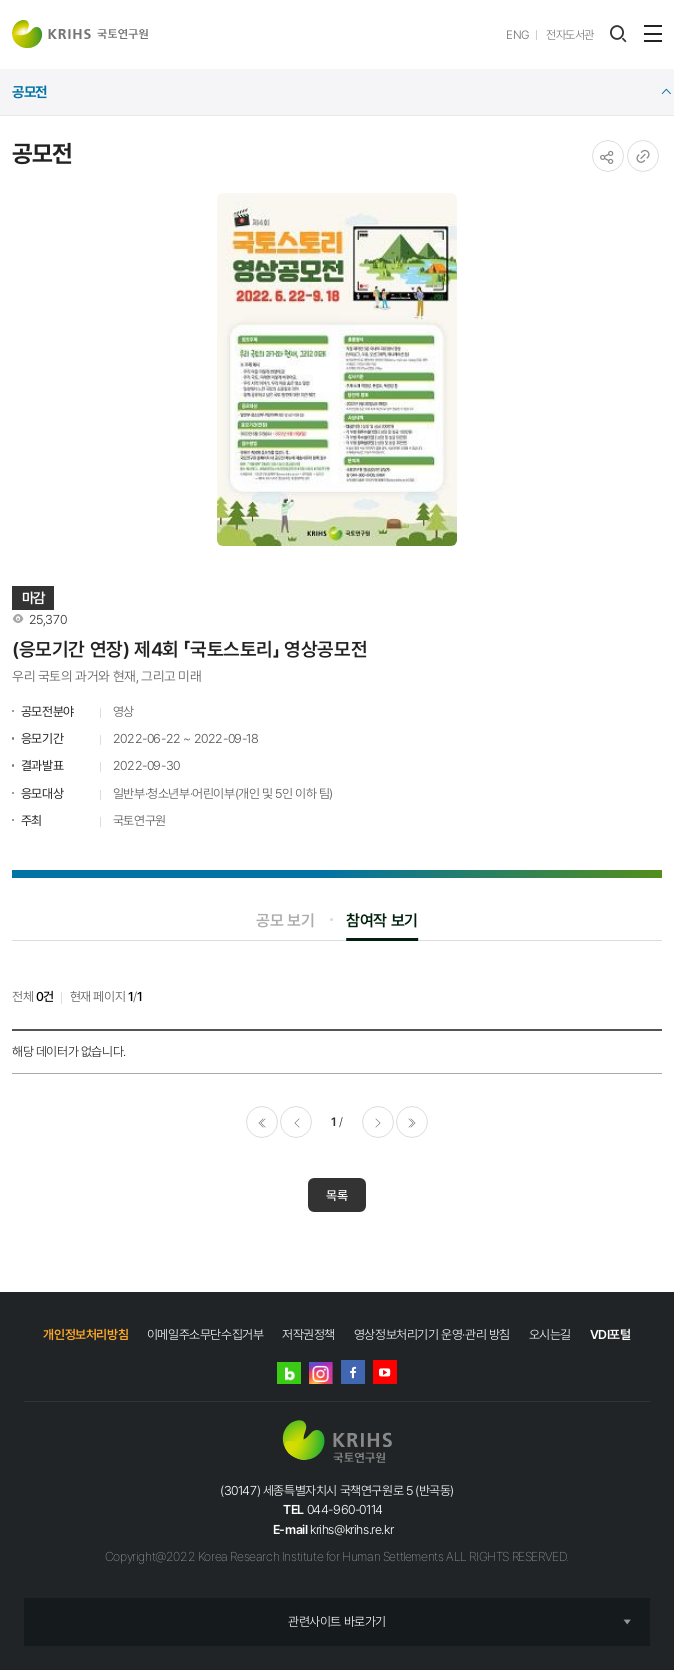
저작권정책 (308, 1334)
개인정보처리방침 (85, 1334)
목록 (337, 1195)
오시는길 (550, 1334)
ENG (517, 35)
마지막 (412, 1122)
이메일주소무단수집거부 (205, 1334)
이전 (296, 1122)
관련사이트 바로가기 (337, 1621)
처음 (262, 1122)
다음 (378, 1122)
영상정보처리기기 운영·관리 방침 (432, 1334)
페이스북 (353, 1372)
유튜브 (385, 1372)
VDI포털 (610, 1334)
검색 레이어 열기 (618, 34)
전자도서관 (570, 35)
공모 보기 (285, 920)
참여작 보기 (382, 920)
